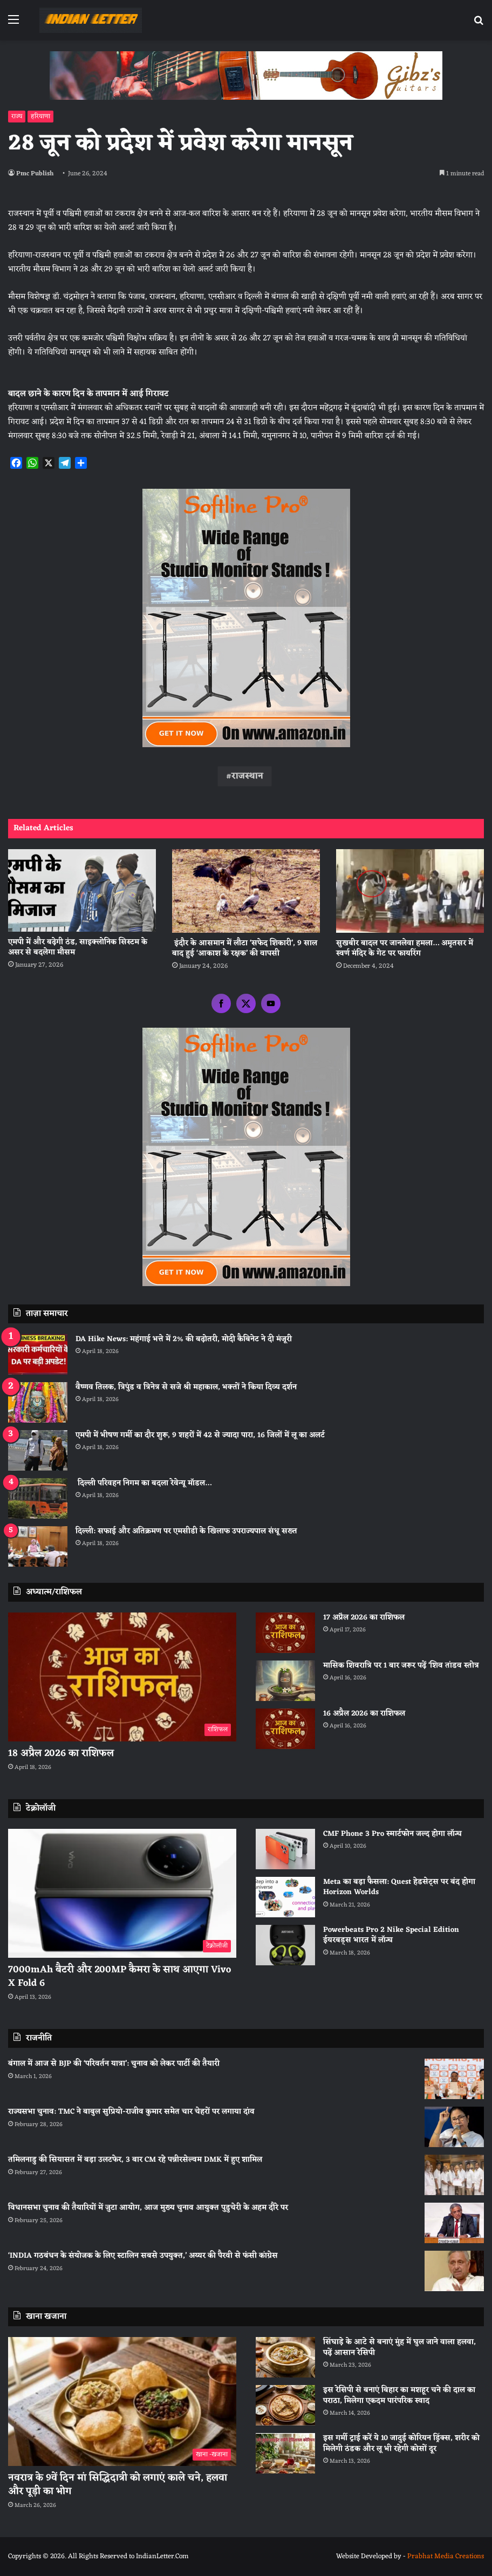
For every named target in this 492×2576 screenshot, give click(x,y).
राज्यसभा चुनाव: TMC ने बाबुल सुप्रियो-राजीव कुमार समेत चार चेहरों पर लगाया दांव (131, 2112)
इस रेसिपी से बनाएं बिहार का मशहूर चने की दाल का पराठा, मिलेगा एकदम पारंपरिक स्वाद (399, 2395)
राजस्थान (247, 776)
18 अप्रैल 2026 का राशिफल (61, 1753)
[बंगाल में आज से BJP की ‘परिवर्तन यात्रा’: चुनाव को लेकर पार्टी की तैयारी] (454, 2079)
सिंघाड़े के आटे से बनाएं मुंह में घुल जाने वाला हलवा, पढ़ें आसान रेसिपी (399, 2347)
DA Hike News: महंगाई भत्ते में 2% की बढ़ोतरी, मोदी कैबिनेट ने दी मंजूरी (184, 1339)
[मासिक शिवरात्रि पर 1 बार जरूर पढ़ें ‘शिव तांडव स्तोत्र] (285, 1681)
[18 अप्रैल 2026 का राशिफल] (122, 1676)
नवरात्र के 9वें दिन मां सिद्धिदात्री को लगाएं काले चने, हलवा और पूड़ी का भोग (117, 2484)
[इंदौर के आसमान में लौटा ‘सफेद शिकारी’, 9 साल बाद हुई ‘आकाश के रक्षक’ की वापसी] (246, 891)
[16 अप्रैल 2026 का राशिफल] (285, 1729)
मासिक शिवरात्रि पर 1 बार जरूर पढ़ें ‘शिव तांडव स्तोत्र (401, 1665)
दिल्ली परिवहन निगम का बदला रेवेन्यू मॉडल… (143, 1483)
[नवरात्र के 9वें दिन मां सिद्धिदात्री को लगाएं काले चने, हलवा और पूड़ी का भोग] (122, 2401)
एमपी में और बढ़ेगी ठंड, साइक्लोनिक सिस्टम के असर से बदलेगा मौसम (77, 947)
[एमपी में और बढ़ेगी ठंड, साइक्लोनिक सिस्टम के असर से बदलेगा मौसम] (82, 890)
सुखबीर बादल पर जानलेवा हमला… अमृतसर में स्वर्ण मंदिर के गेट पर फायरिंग (404, 948)
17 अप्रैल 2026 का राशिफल (364, 1617)
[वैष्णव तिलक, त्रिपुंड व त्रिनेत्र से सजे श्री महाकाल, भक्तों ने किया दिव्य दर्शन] (37, 1402)
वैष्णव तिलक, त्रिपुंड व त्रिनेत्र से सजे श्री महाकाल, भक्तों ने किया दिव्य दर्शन (186, 1387)
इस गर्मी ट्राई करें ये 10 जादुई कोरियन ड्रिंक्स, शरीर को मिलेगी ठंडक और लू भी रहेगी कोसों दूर (401, 2443)
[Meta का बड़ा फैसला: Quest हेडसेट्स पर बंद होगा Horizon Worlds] (285, 1897)
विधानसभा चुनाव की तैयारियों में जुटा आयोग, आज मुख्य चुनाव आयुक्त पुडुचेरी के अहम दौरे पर (148, 2208)
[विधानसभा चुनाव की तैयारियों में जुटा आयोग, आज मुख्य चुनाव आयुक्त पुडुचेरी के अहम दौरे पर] (454, 2223)
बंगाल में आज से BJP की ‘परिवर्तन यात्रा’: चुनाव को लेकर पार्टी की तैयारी (114, 2064)
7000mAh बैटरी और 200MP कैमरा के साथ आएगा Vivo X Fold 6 (119, 1976)
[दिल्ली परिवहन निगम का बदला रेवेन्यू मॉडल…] (37, 1498)
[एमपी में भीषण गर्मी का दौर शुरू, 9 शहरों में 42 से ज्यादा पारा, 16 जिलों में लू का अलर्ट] (37, 1450)
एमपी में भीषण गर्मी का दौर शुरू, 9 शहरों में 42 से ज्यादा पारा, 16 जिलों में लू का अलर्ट (200, 1435)
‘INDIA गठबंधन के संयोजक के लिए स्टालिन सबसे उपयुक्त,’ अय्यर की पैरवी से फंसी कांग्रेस (143, 2256)
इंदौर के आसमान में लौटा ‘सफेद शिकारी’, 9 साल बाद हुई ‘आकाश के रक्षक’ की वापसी (244, 948)
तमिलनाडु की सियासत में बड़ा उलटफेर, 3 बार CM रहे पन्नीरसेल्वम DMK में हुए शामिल (135, 2160)
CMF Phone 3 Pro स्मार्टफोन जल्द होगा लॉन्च (392, 1834)
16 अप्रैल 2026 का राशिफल (364, 1713)
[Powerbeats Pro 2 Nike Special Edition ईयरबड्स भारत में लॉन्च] (285, 1945)
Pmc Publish (34, 174)
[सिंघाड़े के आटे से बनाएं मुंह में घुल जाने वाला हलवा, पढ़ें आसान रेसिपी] (285, 2357)
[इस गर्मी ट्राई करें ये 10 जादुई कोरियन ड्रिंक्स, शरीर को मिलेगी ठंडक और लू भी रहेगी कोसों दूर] (285, 2453)
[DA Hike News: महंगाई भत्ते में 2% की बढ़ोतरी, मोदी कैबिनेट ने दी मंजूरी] (37, 1354)
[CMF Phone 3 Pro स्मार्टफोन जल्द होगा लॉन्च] (285, 1849)
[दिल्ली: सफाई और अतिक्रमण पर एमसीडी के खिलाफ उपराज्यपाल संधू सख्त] (37, 1546)
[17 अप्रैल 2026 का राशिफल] (285, 1632)
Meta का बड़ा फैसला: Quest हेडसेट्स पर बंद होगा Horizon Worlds (399, 1887)
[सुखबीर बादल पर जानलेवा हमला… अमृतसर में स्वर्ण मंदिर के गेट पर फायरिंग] (410, 891)
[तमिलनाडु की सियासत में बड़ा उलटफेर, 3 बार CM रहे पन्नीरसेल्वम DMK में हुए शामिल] (454, 2175)
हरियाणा (40, 116)
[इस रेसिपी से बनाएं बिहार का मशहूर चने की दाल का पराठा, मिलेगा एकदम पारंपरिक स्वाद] (285, 2405)
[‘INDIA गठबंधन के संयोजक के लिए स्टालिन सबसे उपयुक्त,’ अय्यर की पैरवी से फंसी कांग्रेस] (454, 2271)
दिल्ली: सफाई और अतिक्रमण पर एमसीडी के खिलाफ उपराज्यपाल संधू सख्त (186, 1531)
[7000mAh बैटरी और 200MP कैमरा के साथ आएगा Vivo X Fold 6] (122, 1893)
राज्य (16, 116)
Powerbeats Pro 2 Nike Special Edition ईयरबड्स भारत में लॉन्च (391, 1935)
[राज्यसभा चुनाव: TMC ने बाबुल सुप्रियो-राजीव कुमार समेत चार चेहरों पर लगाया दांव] (454, 2127)
